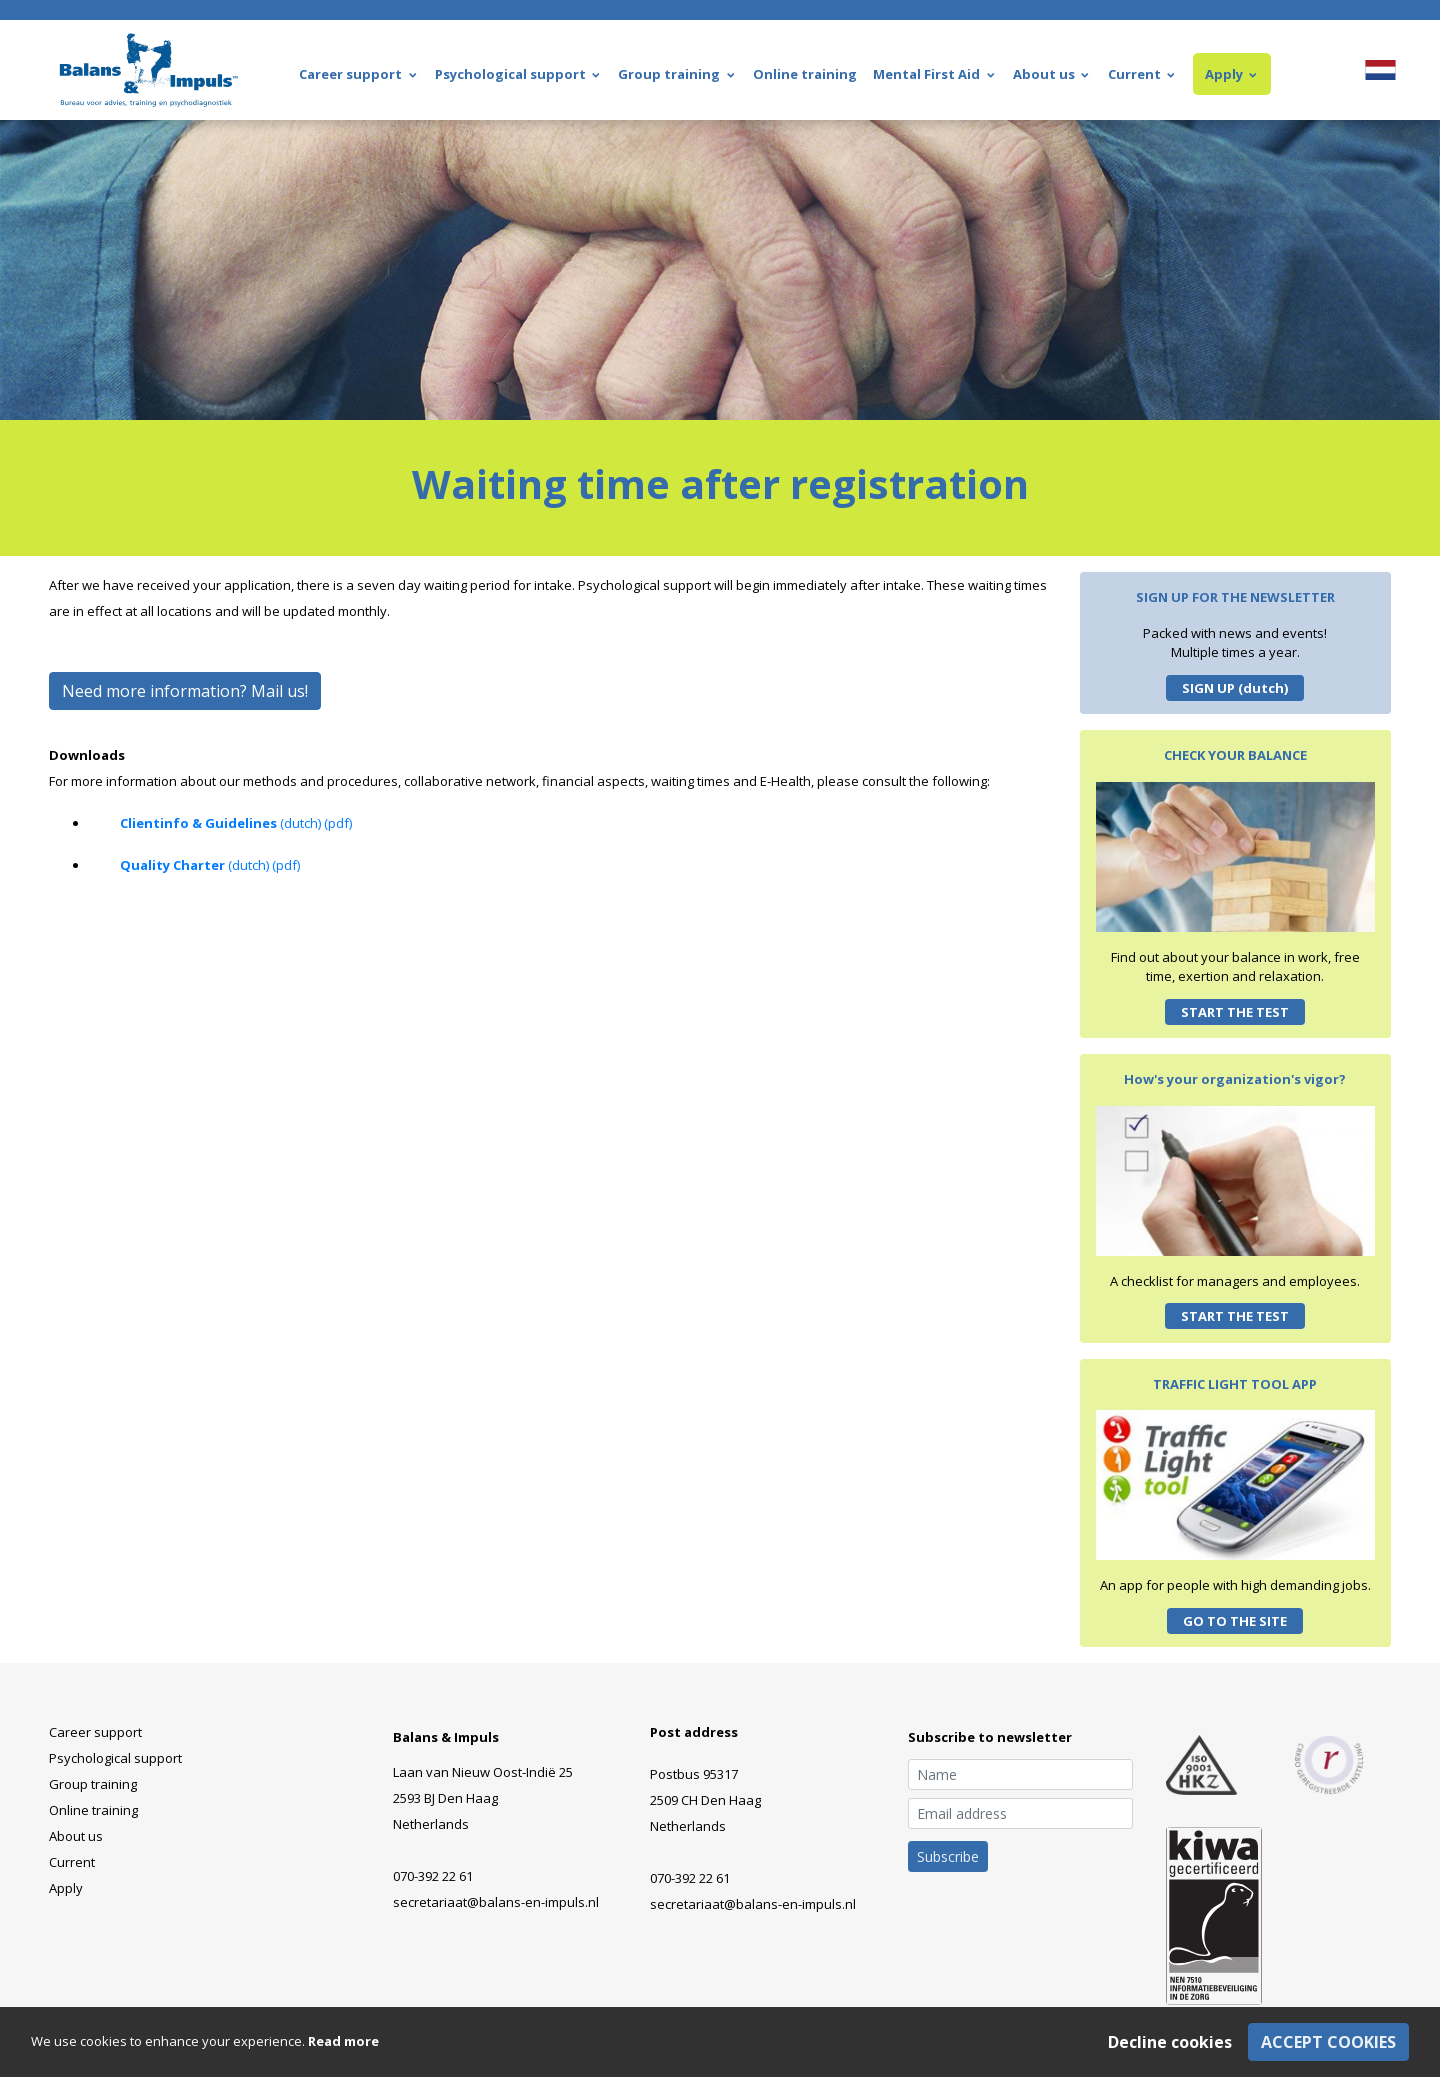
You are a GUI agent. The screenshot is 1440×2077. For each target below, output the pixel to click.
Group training (93, 1784)
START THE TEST (1235, 1012)
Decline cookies (1170, 2042)
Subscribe (948, 1856)
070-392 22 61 (433, 1876)
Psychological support (115, 1758)
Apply (66, 1888)
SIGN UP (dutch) (1235, 688)
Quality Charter (174, 865)
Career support (95, 1732)
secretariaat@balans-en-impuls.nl (496, 1902)
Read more (343, 2041)
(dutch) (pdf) (314, 823)
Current (72, 1862)
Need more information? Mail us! (185, 691)
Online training (93, 1810)
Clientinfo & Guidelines (198, 823)
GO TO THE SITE (1235, 1621)
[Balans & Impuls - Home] (149, 69)
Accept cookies (1328, 2042)
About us (76, 1836)
